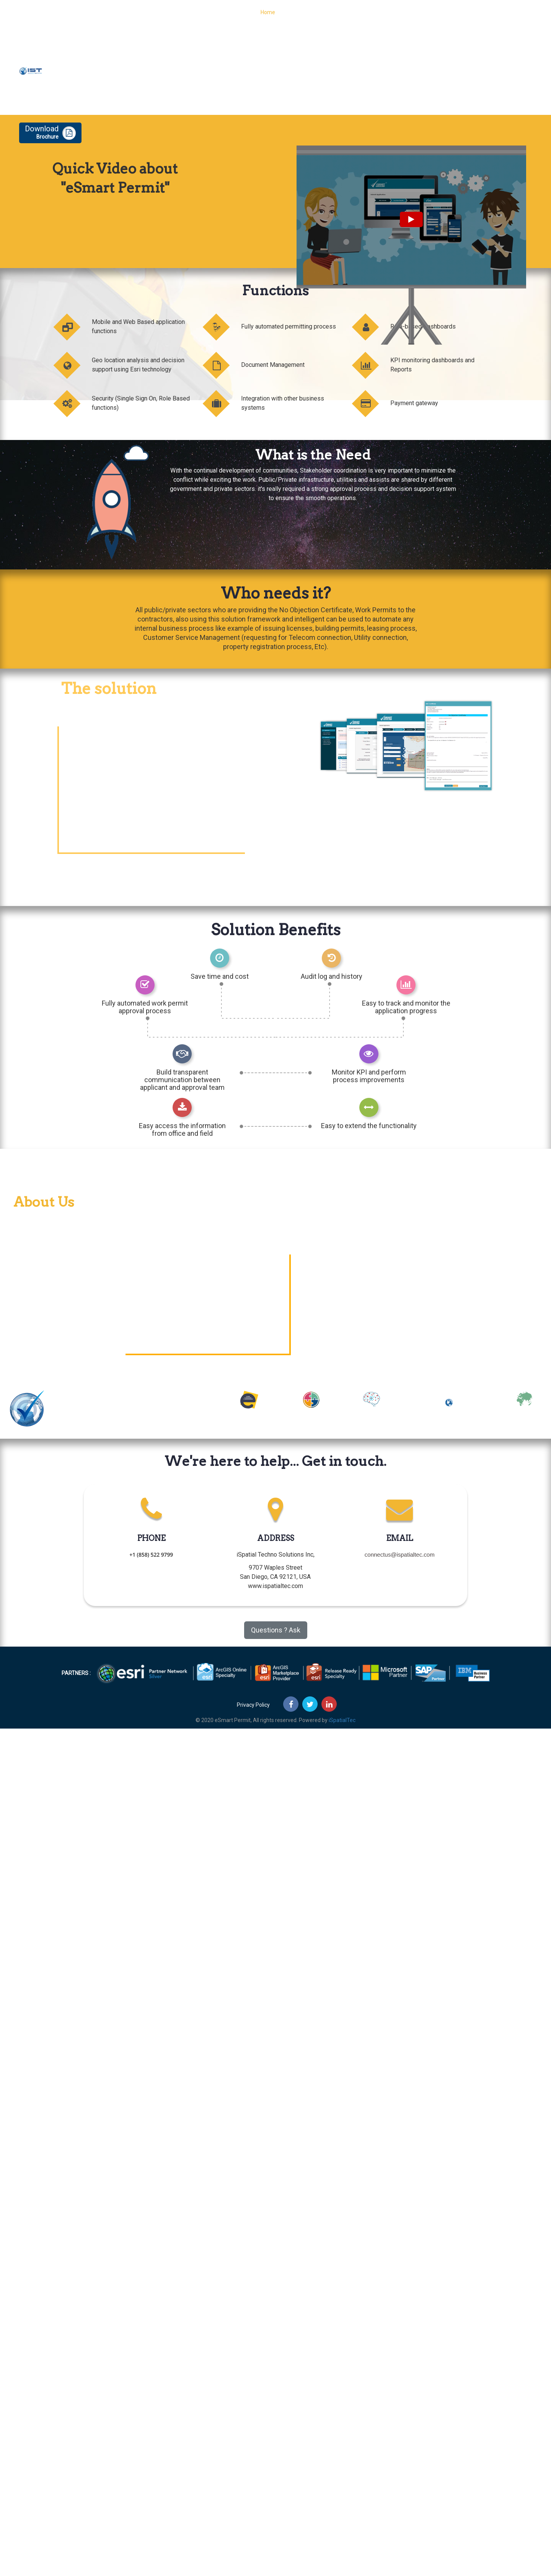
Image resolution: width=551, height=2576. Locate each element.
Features (363, 17)
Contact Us (454, 17)
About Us (396, 17)
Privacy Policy (253, 1705)
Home (268, 17)
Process (331, 17)
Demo (486, 17)
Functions (298, 17)
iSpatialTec (342, 1720)
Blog (424, 17)
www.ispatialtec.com (275, 1586)
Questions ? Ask (275, 1630)
